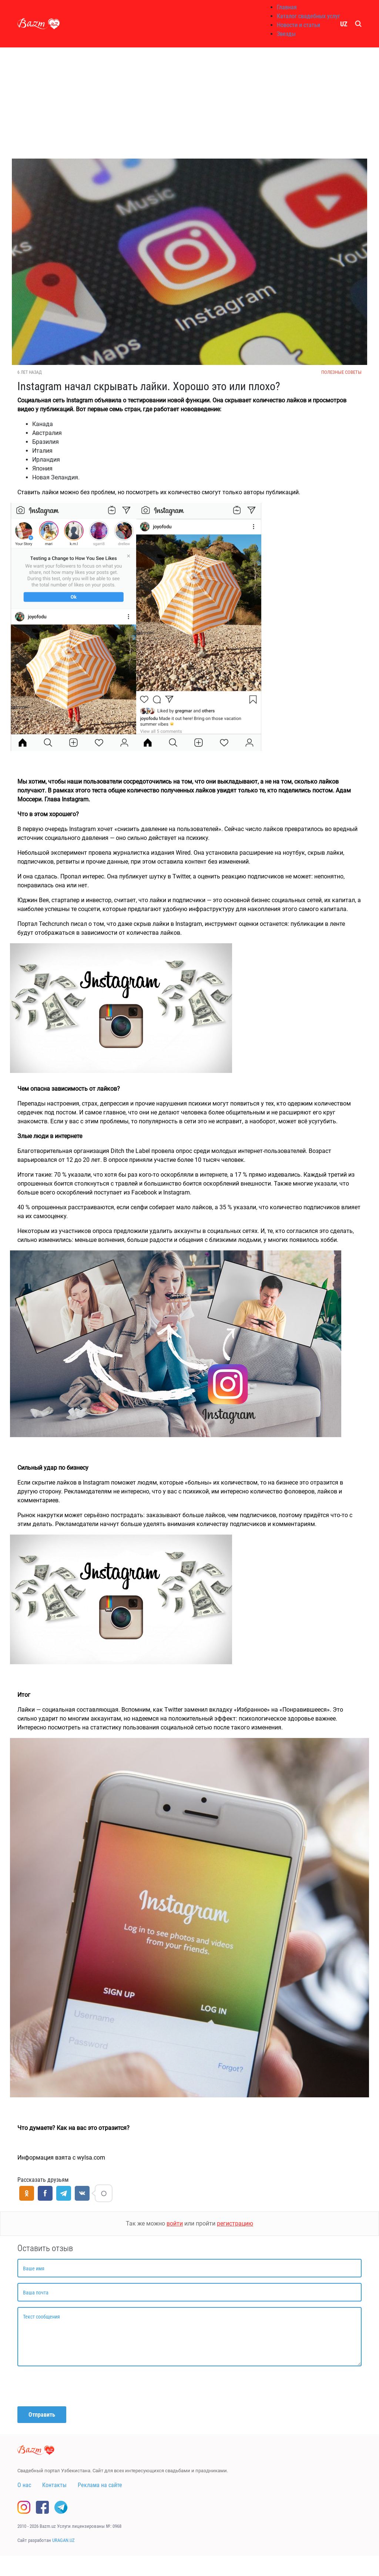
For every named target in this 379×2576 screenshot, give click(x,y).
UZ (344, 24)
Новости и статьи (298, 25)
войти (175, 2223)
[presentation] (73, 2386)
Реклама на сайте (100, 2485)
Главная (287, 7)
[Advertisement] (189, 103)
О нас (24, 2485)
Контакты (54, 2485)
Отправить (41, 2414)
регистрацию (235, 2223)
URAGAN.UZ (63, 2540)
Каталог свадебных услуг (308, 16)
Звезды (286, 33)
